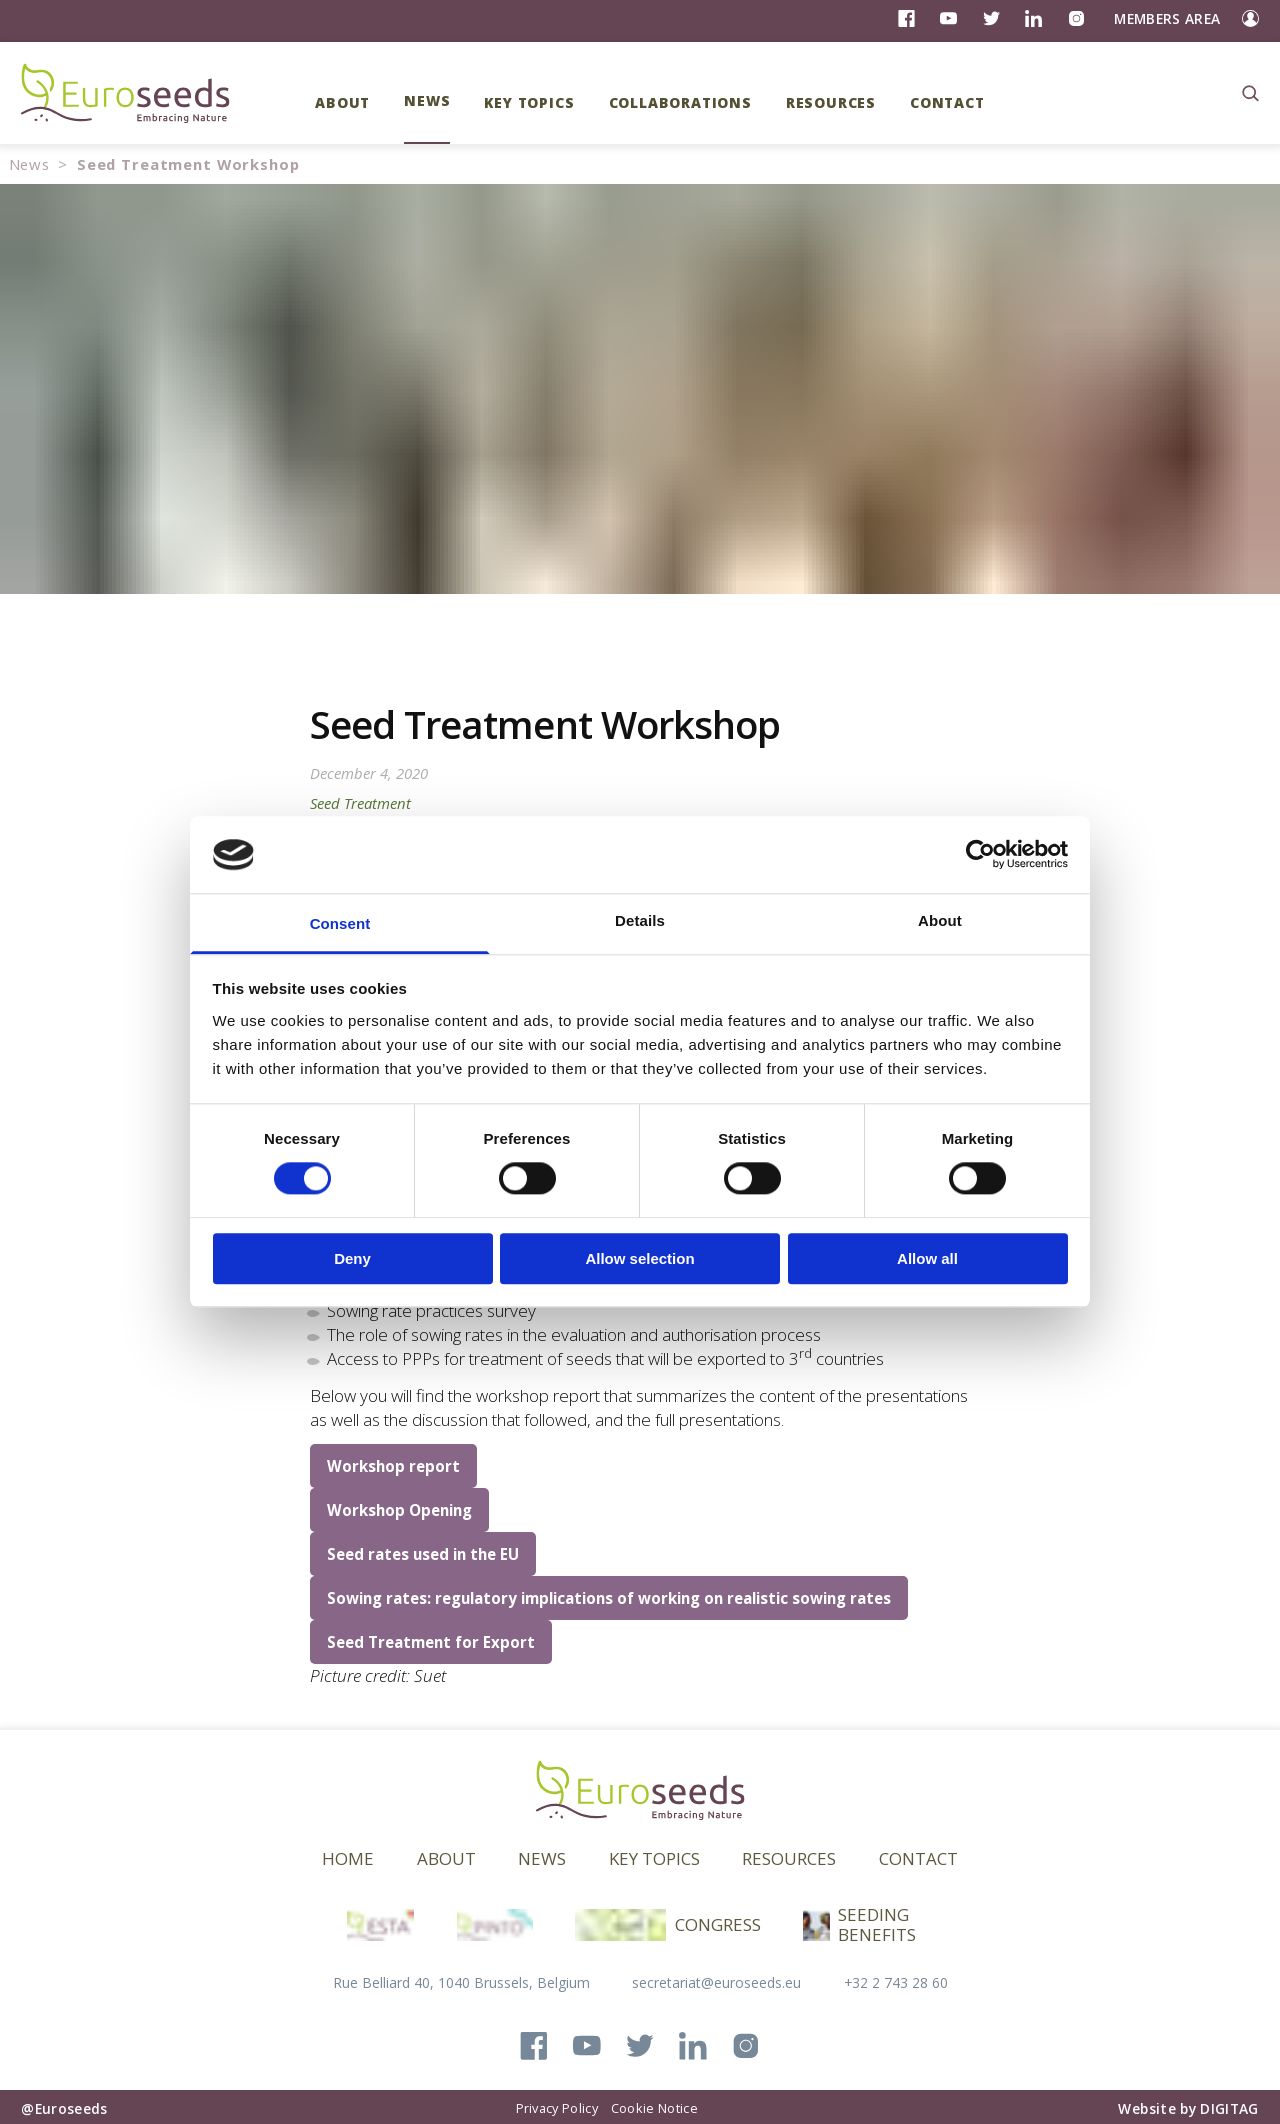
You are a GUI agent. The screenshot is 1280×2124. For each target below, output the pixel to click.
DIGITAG (1229, 2108)
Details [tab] (640, 920)
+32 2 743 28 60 (896, 1982)
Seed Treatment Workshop (188, 164)
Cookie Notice (654, 2108)
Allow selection (639, 1258)
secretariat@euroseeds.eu (716, 1982)
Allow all (927, 1258)
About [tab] (940, 920)
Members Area (1167, 18)
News (29, 164)
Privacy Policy (557, 2108)
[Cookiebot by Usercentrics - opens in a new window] (980, 855)
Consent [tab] (340, 923)
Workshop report (393, 1466)
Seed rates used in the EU (423, 1554)
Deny (352, 1258)
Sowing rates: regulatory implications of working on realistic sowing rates (609, 1598)
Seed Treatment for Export (431, 1642)
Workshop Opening (399, 1510)
